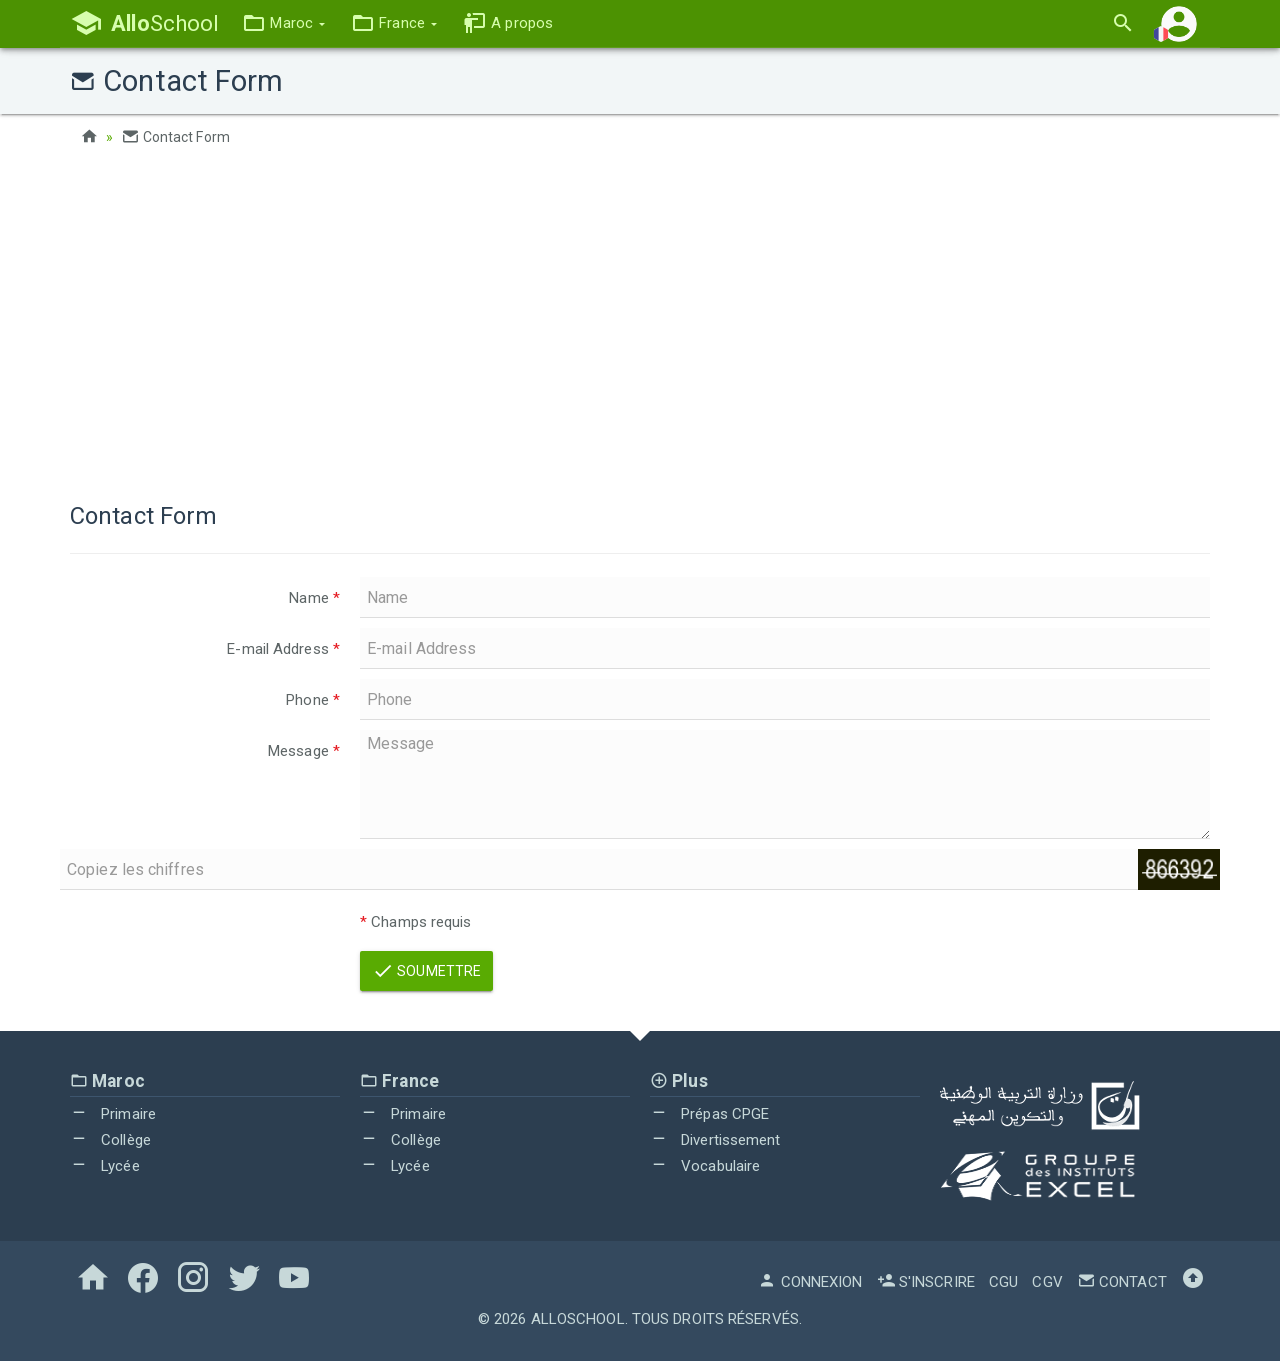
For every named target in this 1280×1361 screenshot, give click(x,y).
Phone (313, 700)
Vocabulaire (705, 1166)
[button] (283, 23)
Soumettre (426, 971)
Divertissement (715, 1140)
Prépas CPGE (709, 1114)
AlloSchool (578, 1319)
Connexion (810, 1282)
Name (314, 598)
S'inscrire (926, 1282)
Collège (110, 1140)
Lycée (105, 1166)
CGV (1047, 1282)
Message (304, 751)
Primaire (113, 1114)
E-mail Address (283, 649)
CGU (1003, 1282)
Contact (1122, 1282)
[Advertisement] (640, 320)
